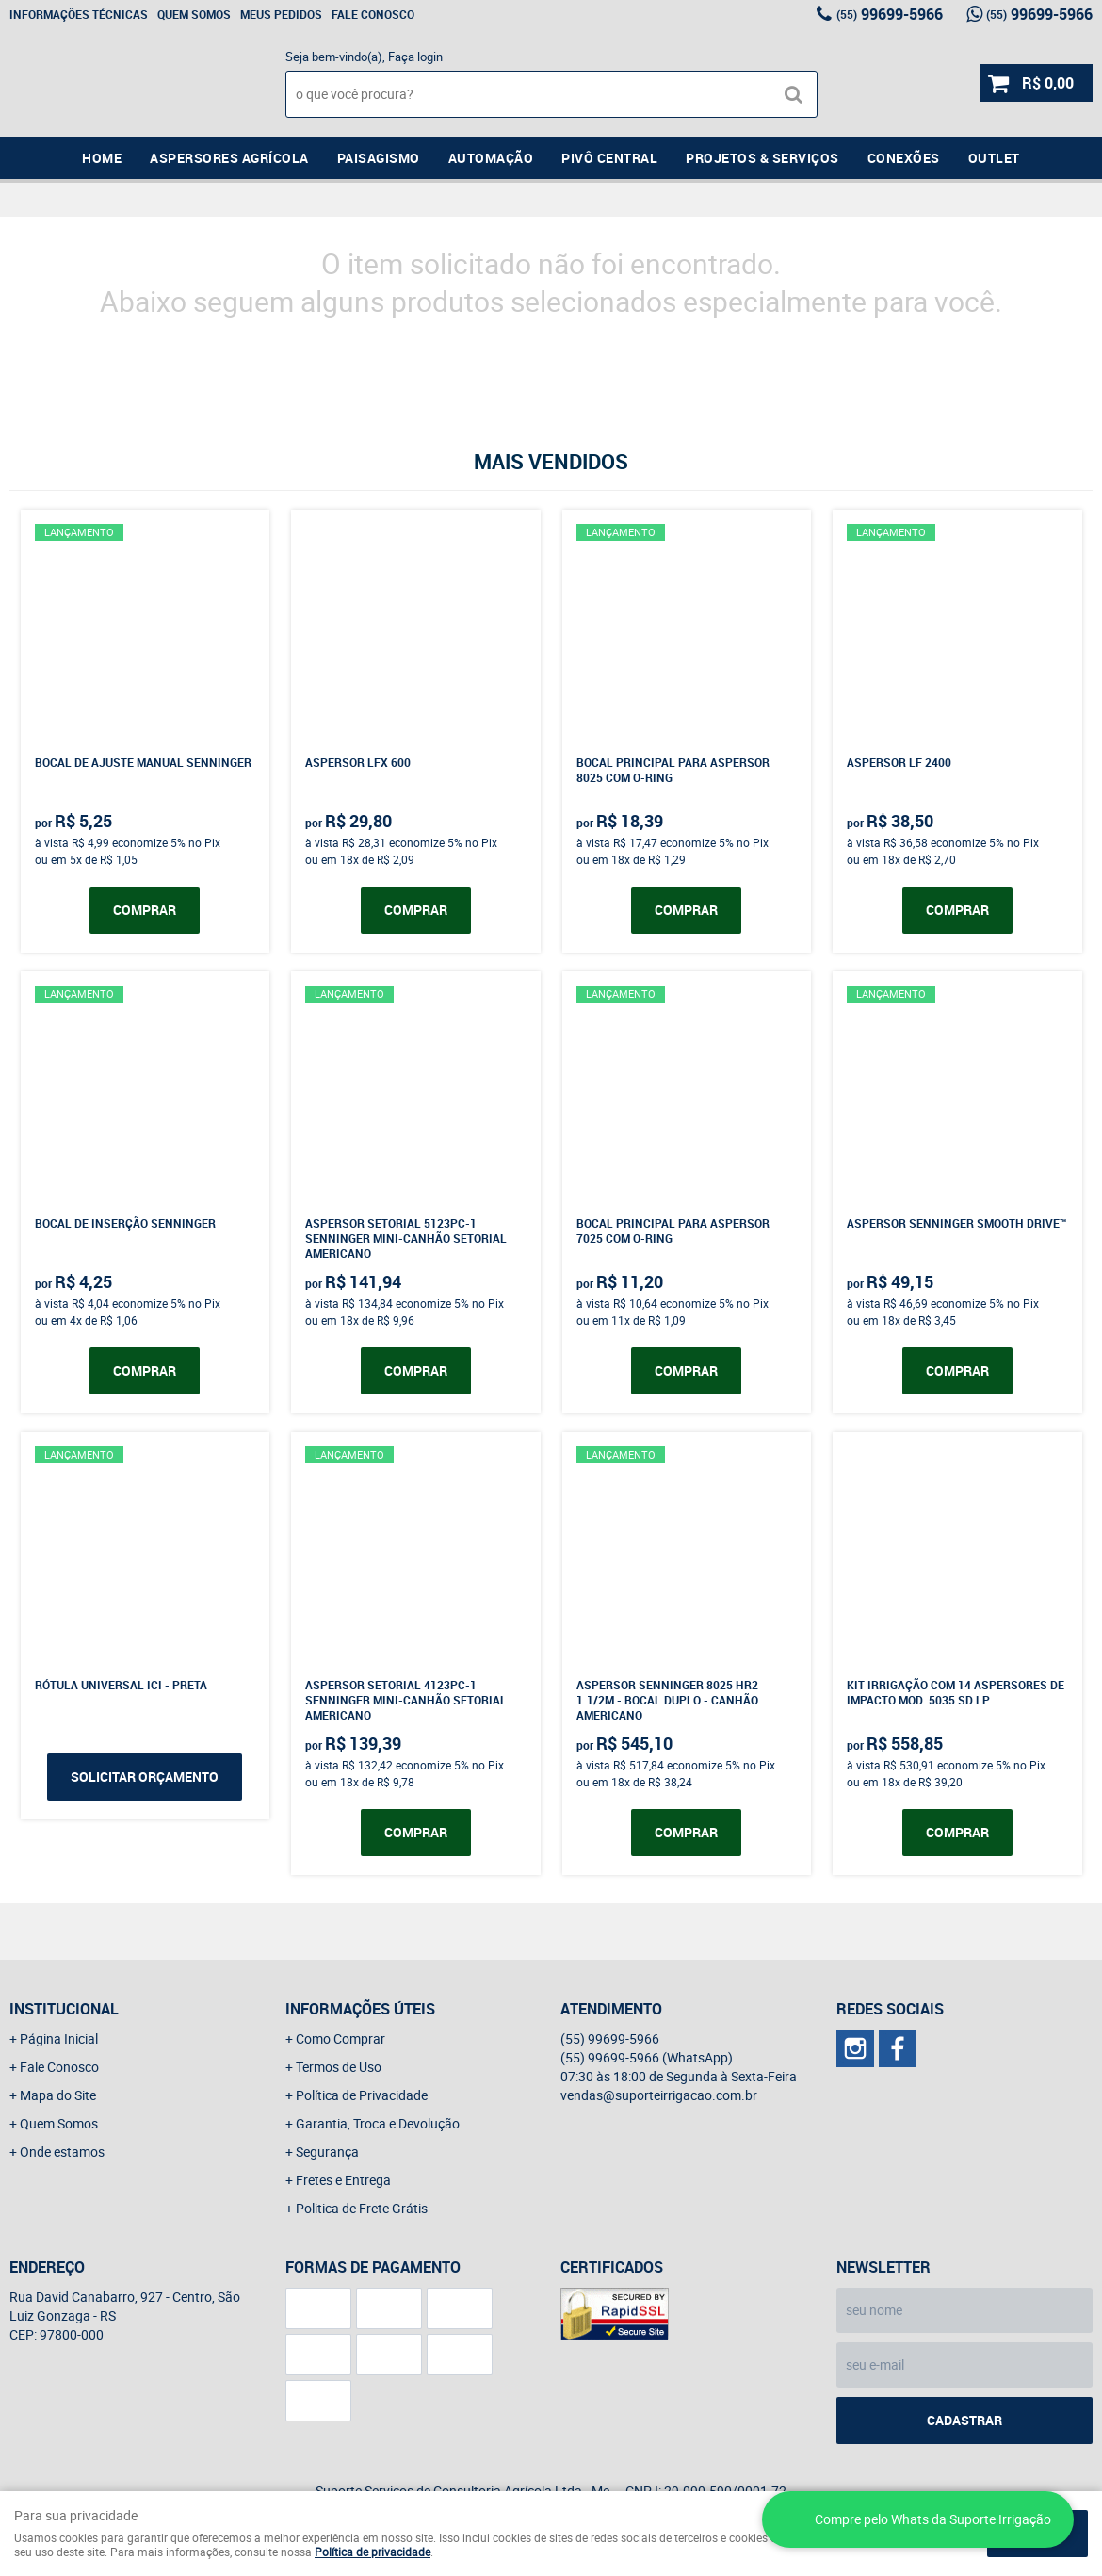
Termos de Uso (338, 2067)
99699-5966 (889, 14)
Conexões (903, 158)
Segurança (327, 2151)
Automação (491, 158)
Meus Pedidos (281, 14)
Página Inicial (59, 2038)
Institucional (64, 2008)
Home (102, 158)
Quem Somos (194, 14)
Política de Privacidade (362, 2095)
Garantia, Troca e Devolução (378, 2123)
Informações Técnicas (78, 14)
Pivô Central (609, 158)
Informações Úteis (360, 2008)
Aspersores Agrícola (229, 158)
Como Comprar (340, 2038)
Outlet (994, 158)
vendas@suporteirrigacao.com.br (658, 2095)
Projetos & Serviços (762, 158)
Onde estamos (62, 2151)
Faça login (415, 56)
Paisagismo (378, 158)
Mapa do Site (58, 2095)
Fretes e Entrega (343, 2180)
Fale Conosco (373, 14)
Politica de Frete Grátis (362, 2208)
